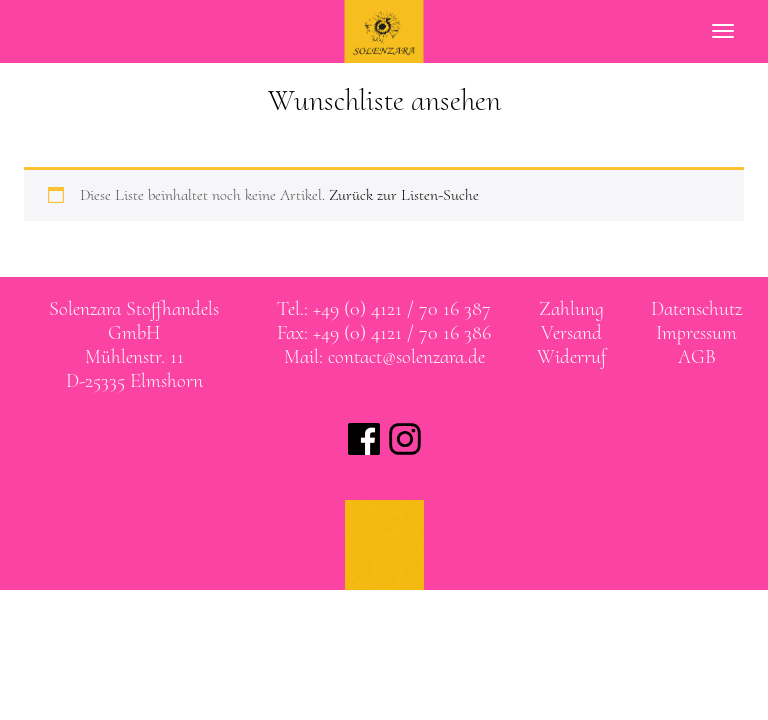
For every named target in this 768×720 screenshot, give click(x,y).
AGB (697, 357)
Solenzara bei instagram (405, 439)
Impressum (696, 333)
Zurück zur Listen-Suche (404, 195)
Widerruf (571, 357)
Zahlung (571, 309)
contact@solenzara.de (406, 357)
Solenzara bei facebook (364, 439)
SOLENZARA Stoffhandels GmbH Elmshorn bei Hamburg (384, 31)
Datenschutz (696, 309)
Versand (571, 333)
